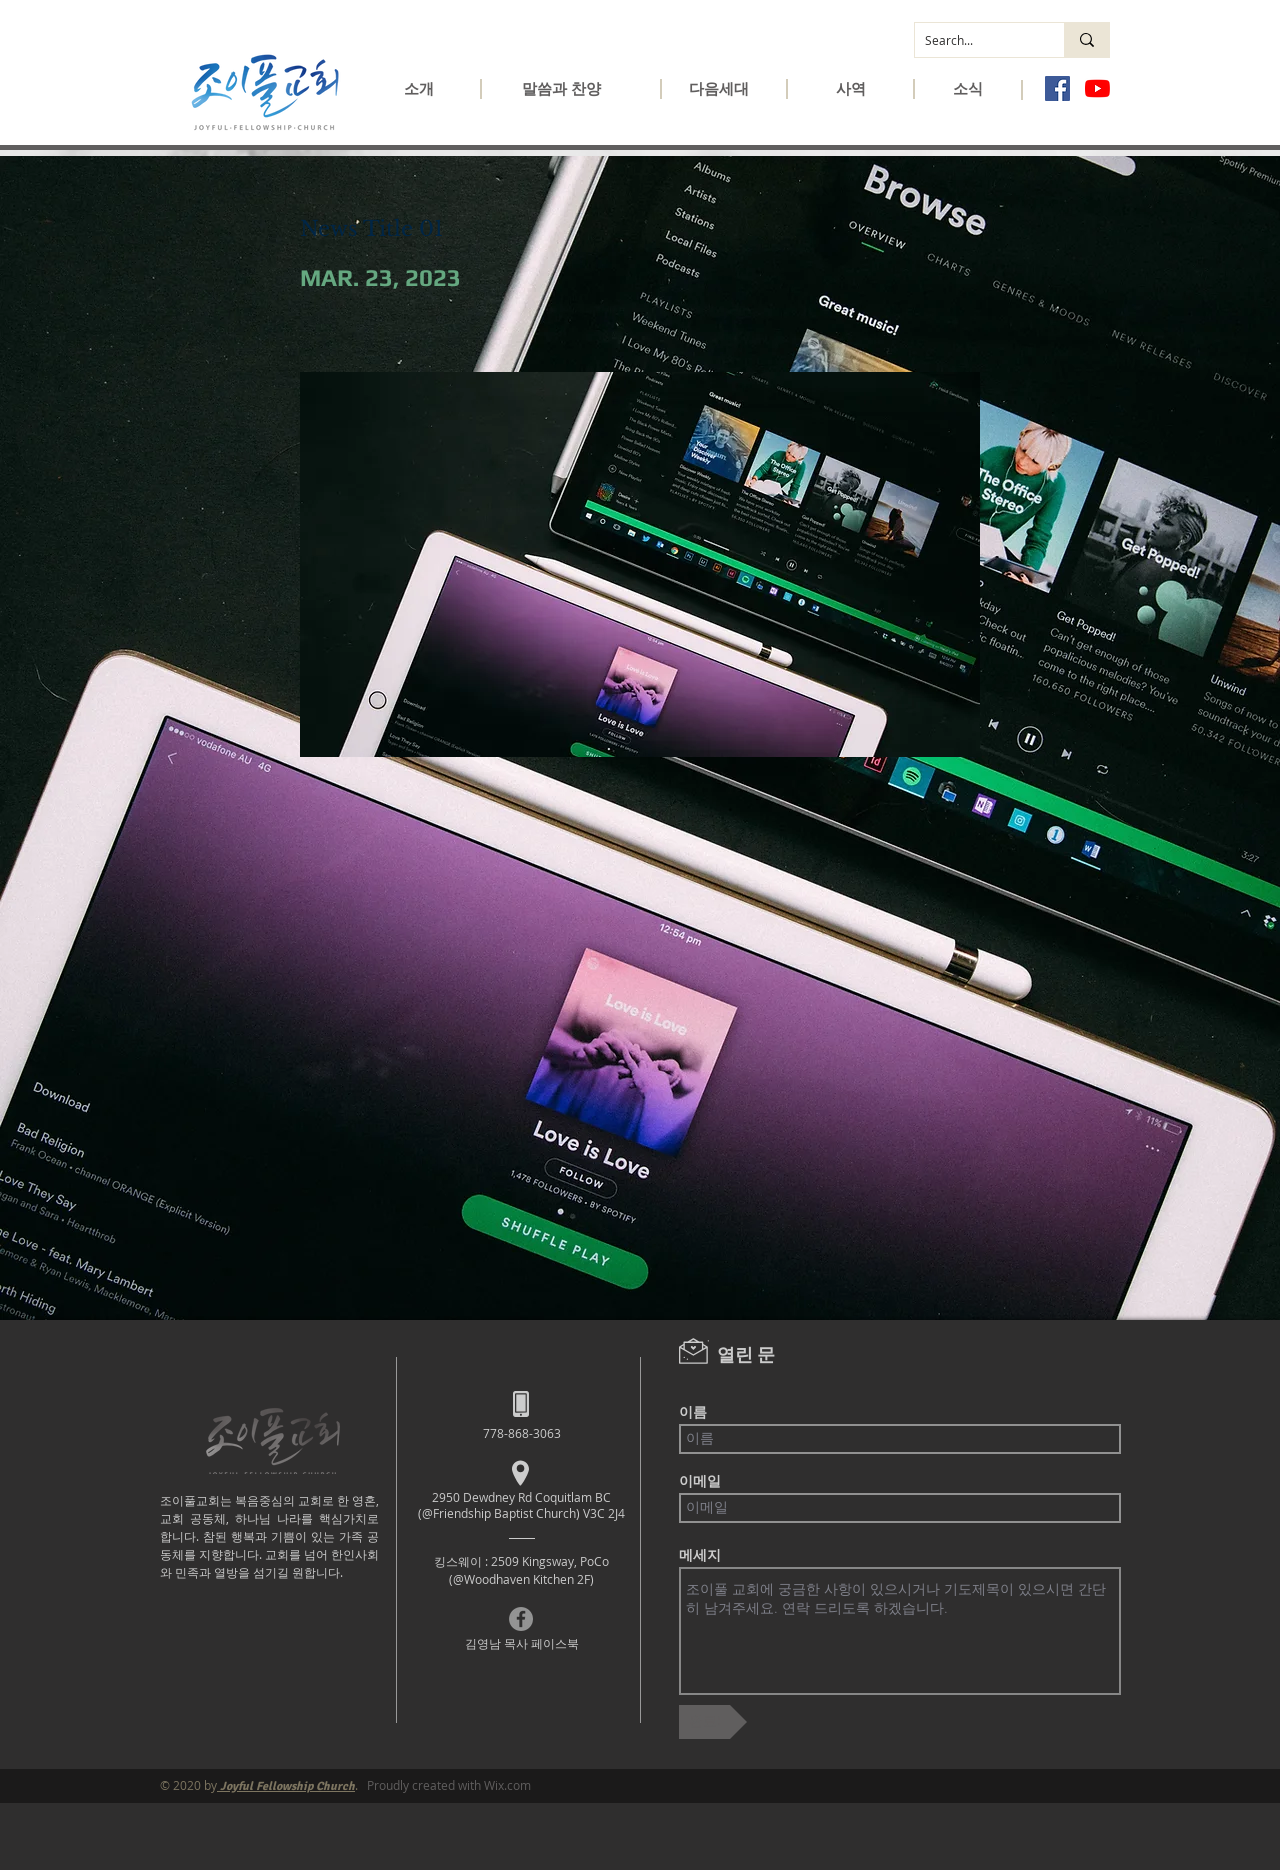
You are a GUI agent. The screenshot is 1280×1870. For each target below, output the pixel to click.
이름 (693, 1412)
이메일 (700, 1481)
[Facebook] (521, 1619)
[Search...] (973, 40)
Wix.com (507, 1785)
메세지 (700, 1555)
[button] (419, 95)
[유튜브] (1097, 88)
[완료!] (713, 1722)
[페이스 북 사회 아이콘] (1057, 88)
